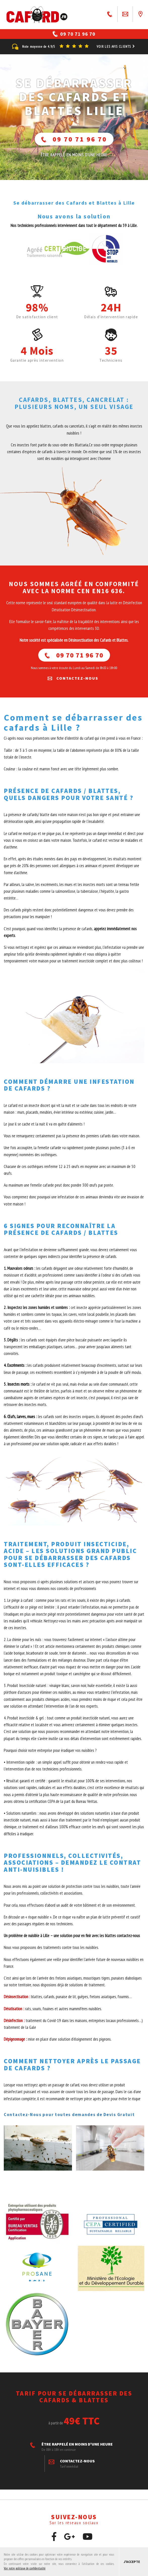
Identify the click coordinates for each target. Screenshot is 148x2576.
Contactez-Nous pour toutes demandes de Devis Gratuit (69, 2115)
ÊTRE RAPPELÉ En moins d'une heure (74, 155)
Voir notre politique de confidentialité (25, 2568)
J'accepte (132, 2561)
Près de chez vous (140, 14)
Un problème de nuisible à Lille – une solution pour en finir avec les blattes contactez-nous (72, 1936)
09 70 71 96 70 (74, 140)
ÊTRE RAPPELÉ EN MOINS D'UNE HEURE (109, 14)
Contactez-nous (125, 14)
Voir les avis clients (116, 47)
